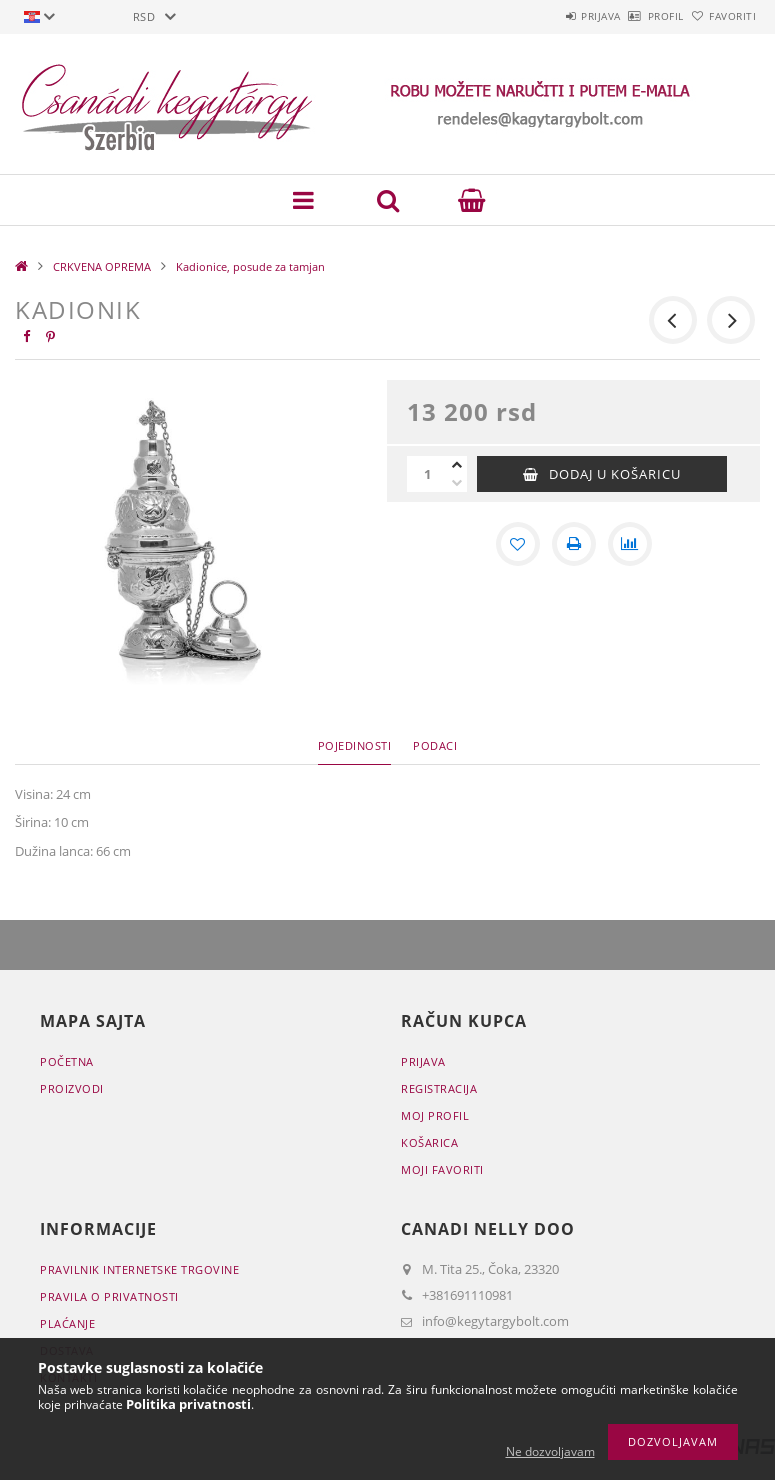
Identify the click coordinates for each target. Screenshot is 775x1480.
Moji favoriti (442, 1169)
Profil (632, 16)
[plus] (457, 465)
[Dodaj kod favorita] (518, 544)
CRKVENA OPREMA (102, 266)
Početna (67, 1061)
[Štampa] (574, 544)
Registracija (439, 1088)
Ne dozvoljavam (550, 1451)
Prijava (545, 16)
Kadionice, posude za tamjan (250, 266)
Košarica (429, 1142)
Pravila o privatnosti (109, 1296)
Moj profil (435, 1115)
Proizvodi (72, 1088)
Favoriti (721, 16)
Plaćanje (67, 1323)
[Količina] (427, 474)
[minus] (457, 483)
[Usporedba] (630, 544)
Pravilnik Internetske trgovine (139, 1269)
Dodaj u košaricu (615, 474)
